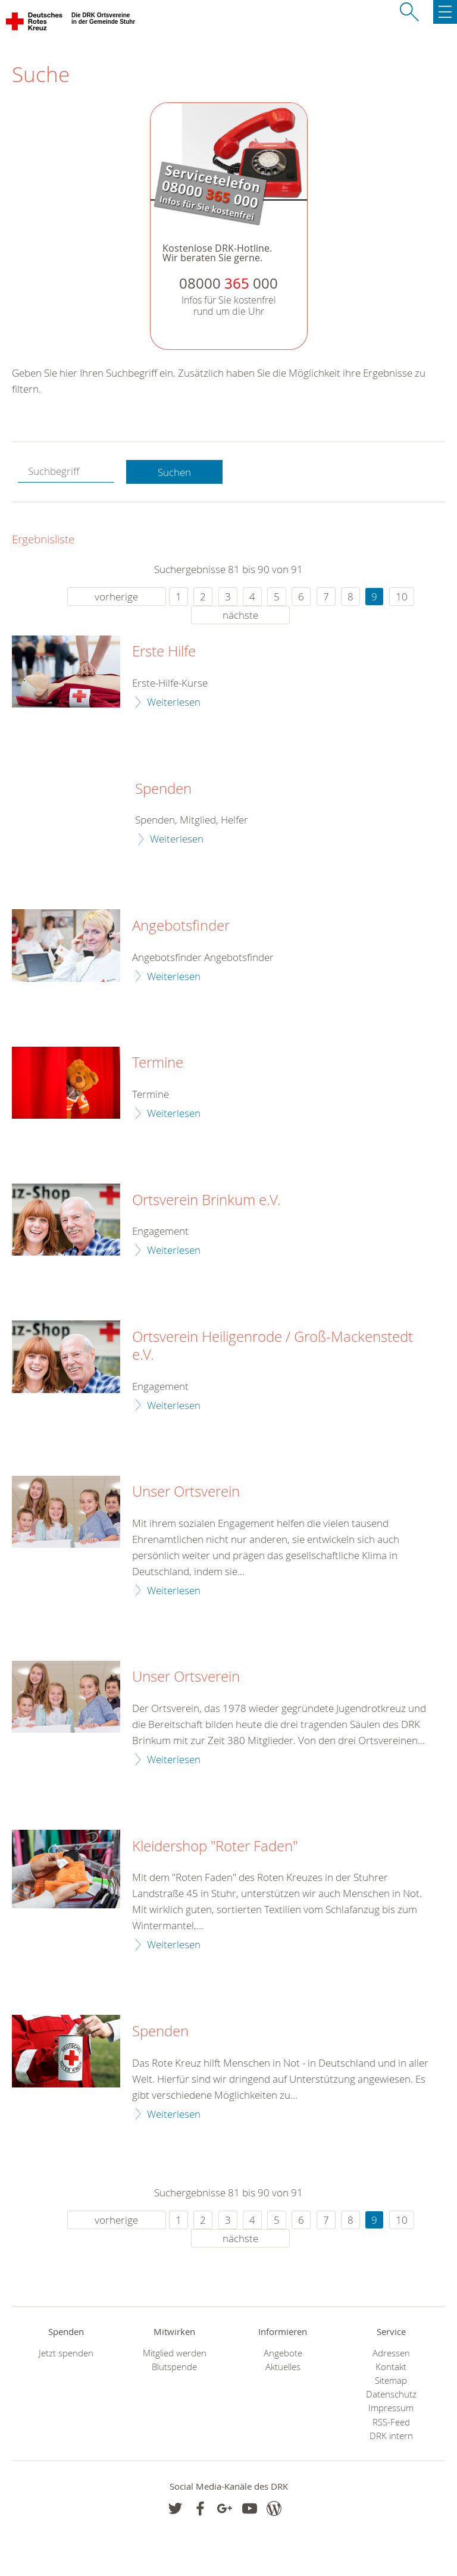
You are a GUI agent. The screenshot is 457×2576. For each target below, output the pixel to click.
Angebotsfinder (181, 926)
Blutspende (174, 2366)
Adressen (391, 2353)
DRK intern (391, 2436)
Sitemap (391, 2380)
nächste (240, 615)
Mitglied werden (174, 2353)
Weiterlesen (174, 702)
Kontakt (390, 2366)
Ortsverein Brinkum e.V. (206, 1200)
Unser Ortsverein (186, 1492)
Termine (157, 1063)
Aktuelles (283, 2366)
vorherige (116, 596)
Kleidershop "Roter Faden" (215, 1846)
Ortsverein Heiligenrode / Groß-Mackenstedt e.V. (272, 1346)
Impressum (391, 2408)
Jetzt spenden (66, 2353)
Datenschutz (391, 2394)
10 (402, 596)
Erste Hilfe (164, 652)
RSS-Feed (391, 2422)
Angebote (283, 2353)
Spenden (163, 789)
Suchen (174, 472)
